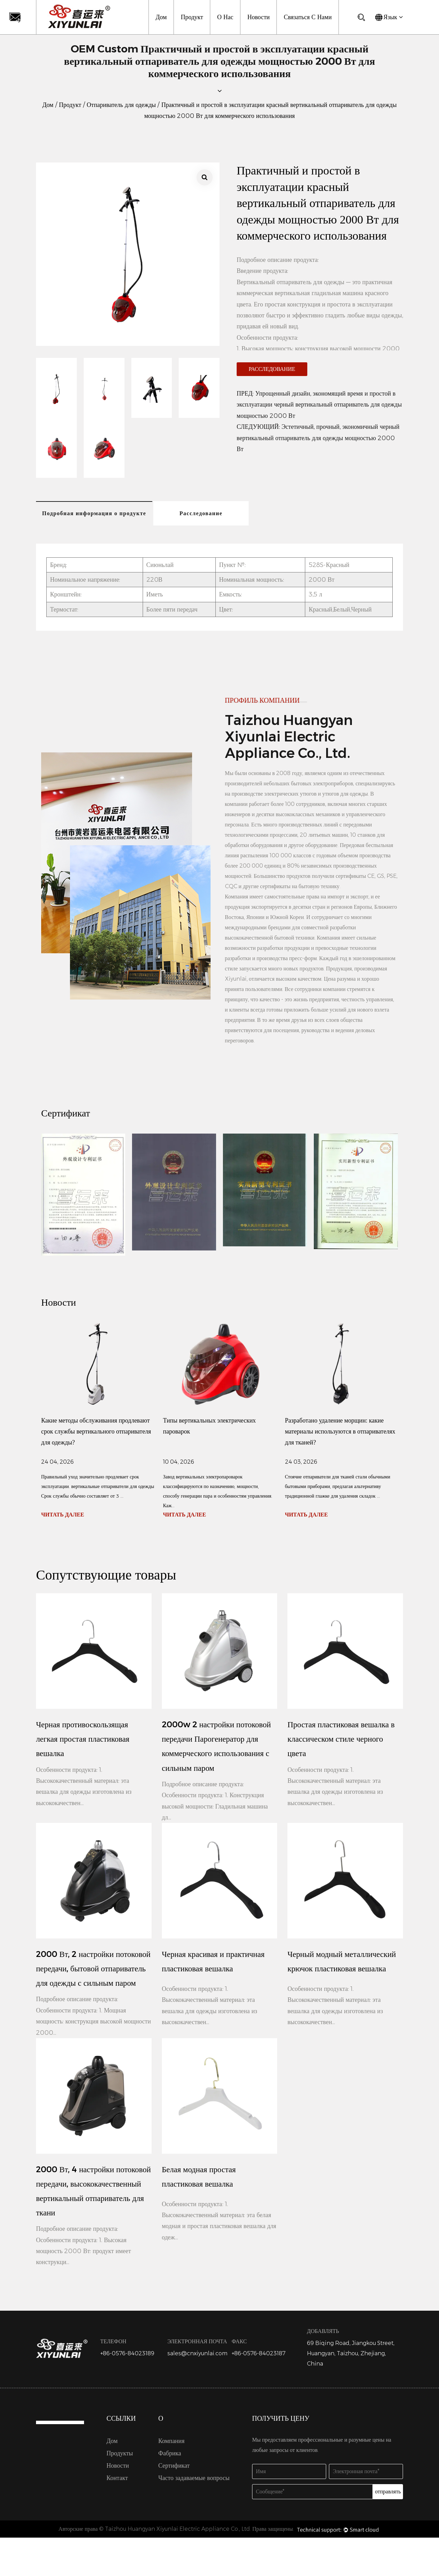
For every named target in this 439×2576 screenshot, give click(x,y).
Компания (171, 2479)
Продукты (120, 2491)
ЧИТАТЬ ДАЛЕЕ (62, 1516)
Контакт (117, 2516)
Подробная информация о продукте (95, 514)
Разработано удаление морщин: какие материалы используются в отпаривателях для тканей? (340, 1432)
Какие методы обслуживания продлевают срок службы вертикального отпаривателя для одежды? (96, 1432)
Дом (161, 17)
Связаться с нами (308, 17)
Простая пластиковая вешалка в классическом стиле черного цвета (343, 1741)
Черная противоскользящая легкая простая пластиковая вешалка (84, 1741)
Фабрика (169, 2491)
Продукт (192, 17)
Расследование (272, 369)
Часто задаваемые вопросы (194, 2516)
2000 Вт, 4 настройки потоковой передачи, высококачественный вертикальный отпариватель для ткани (92, 2220)
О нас (225, 17)
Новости (258, 17)
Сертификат (174, 2504)
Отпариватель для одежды (121, 105)
